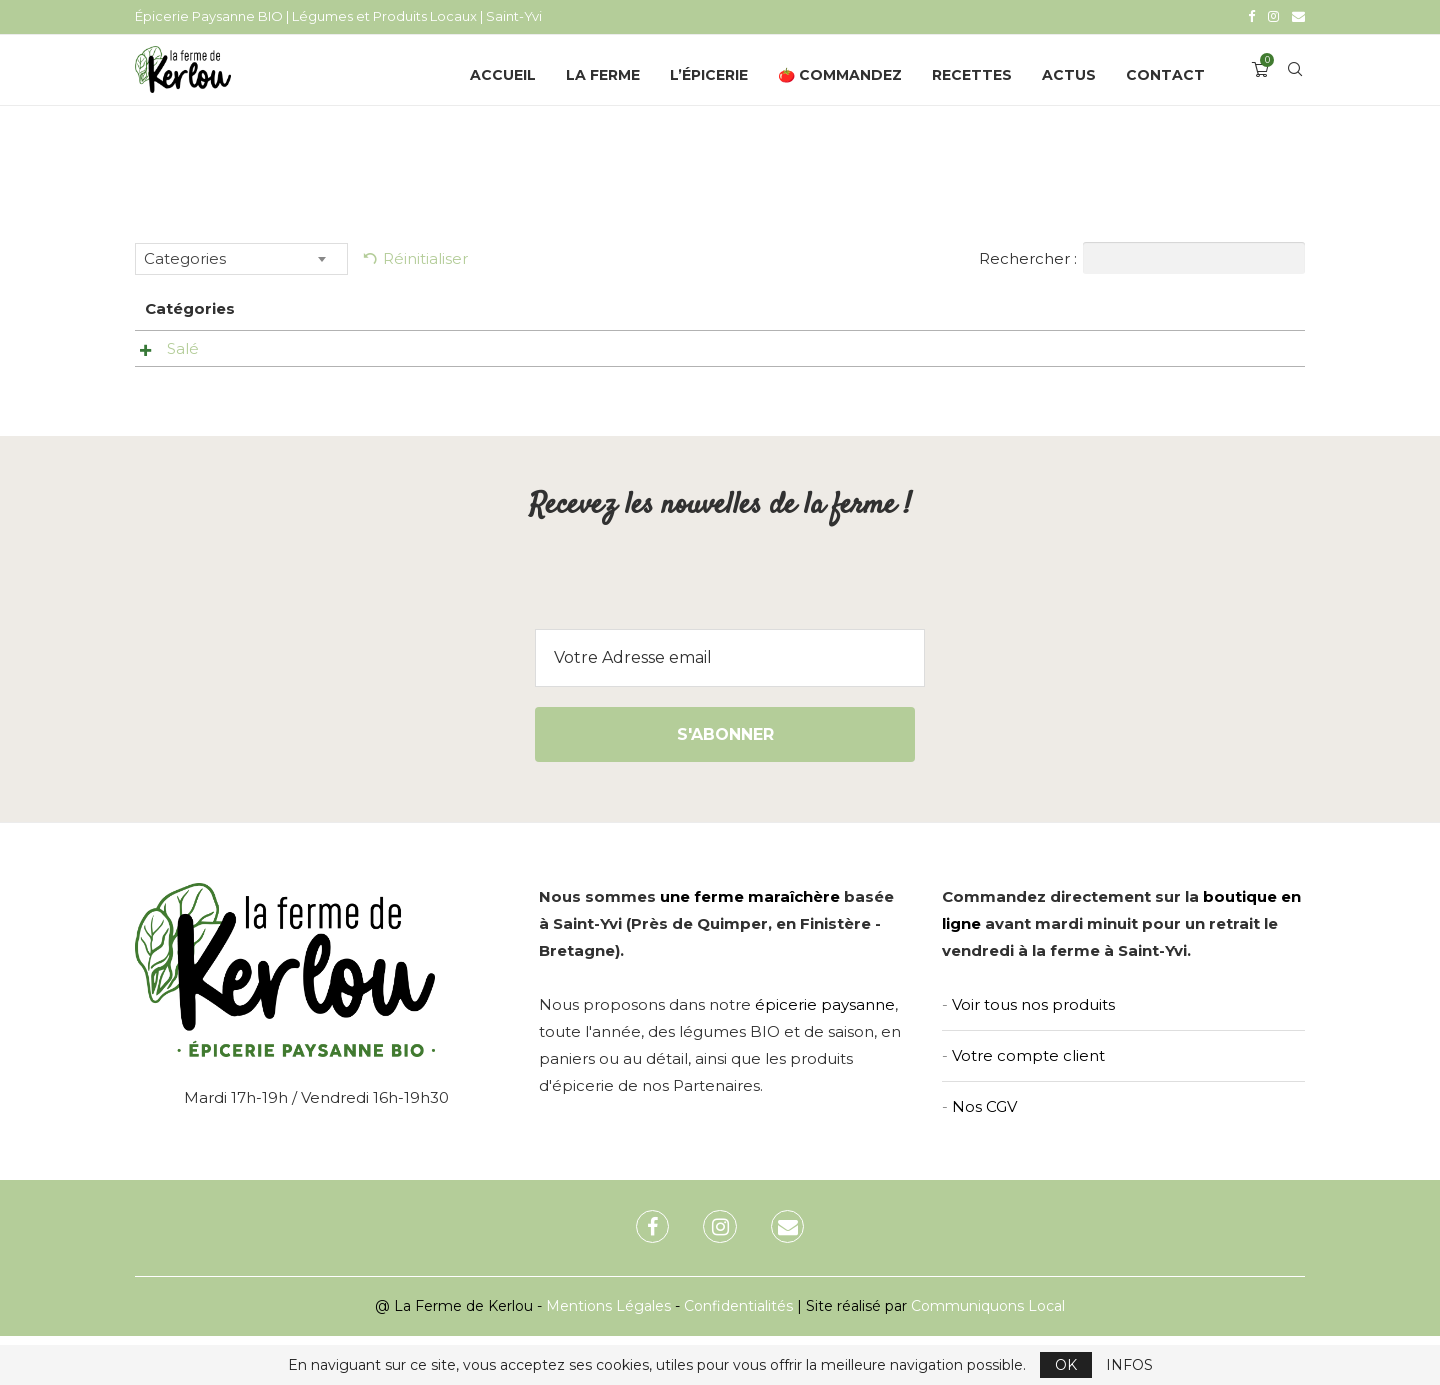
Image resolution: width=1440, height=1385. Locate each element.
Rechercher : (1142, 256)
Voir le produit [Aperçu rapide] (792, 351)
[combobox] (241, 257)
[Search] (1295, 73)
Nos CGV (984, 1154)
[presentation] (720, 639)
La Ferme (603, 73)
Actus (1069, 73)
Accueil (503, 73)
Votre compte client (1028, 1103)
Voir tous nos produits (1033, 1052)
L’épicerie (709, 73)
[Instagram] (1273, 16)
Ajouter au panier (1211, 353)
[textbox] (241, 257)
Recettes (972, 73)
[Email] (1298, 16)
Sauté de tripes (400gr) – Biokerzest (504, 346)
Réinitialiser (425, 256)
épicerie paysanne (825, 1052)
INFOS (1129, 1365)
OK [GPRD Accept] (1066, 1365)
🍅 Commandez (840, 73)
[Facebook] (1251, 16)
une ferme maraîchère (750, 944)
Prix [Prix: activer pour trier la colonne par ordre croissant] (936, 306)
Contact (1165, 73)
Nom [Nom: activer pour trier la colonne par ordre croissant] (387, 306)
